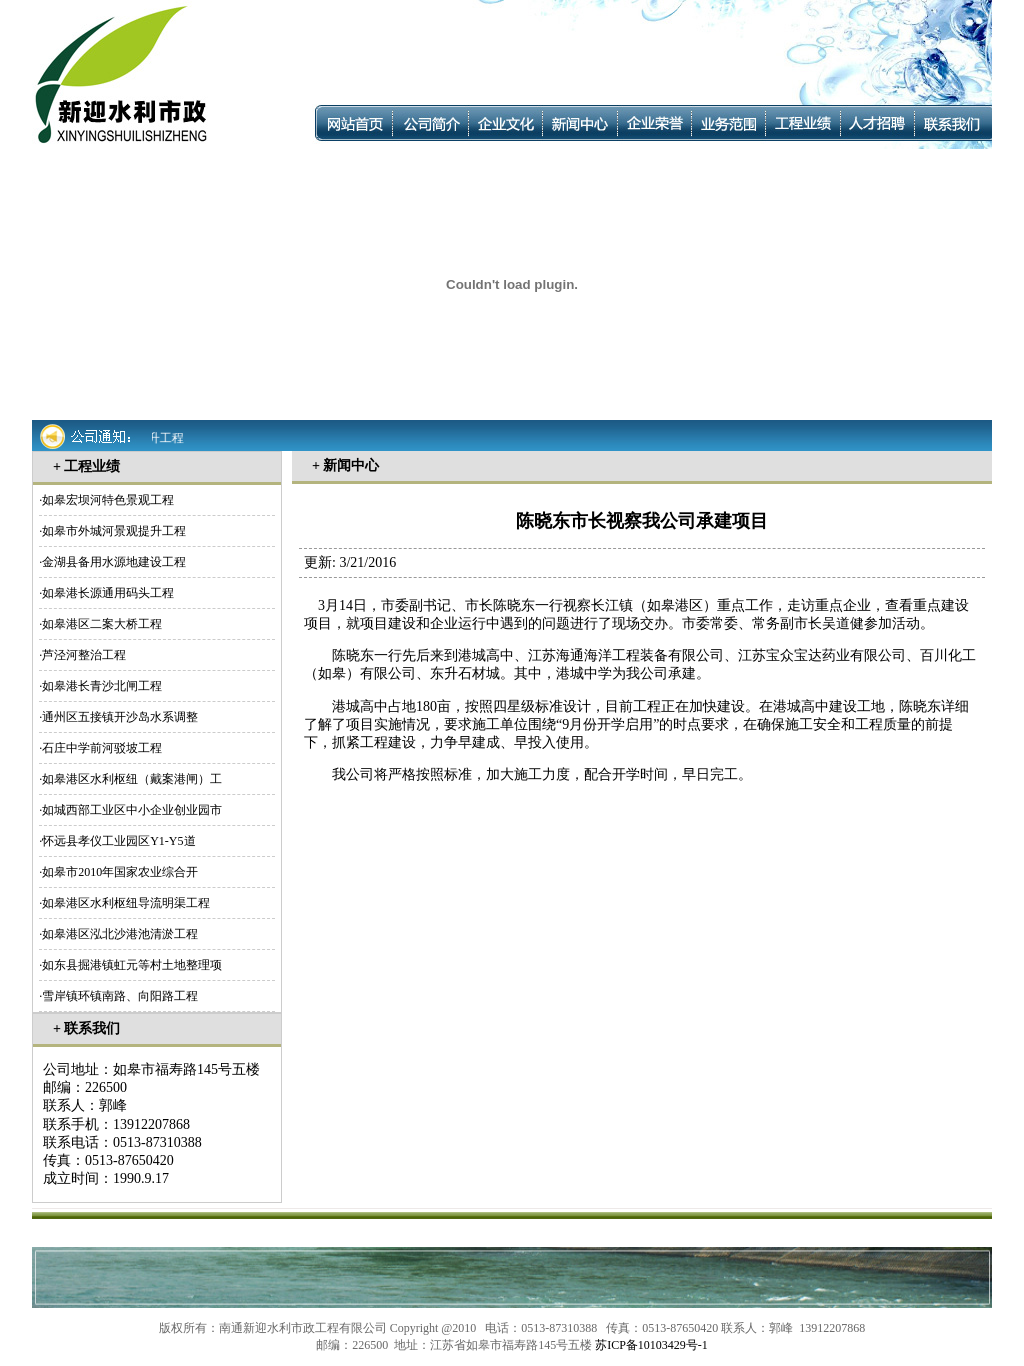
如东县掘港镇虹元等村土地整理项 (132, 965)
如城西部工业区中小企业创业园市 (132, 810)
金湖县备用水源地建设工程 (114, 562)
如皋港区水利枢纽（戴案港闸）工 (132, 779)
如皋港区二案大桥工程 (102, 624)
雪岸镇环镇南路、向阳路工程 (120, 996)
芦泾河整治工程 (84, 655)
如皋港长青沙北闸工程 (102, 686)
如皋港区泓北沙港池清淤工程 (120, 934)
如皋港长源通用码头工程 (108, 593)
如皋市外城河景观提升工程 (114, 531)
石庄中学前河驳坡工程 (102, 748)
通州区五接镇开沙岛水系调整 (120, 717)
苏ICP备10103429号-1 (651, 1345)
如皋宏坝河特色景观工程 (108, 500)
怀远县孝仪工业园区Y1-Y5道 (118, 841)
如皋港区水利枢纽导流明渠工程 (126, 903)
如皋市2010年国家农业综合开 (120, 872)
